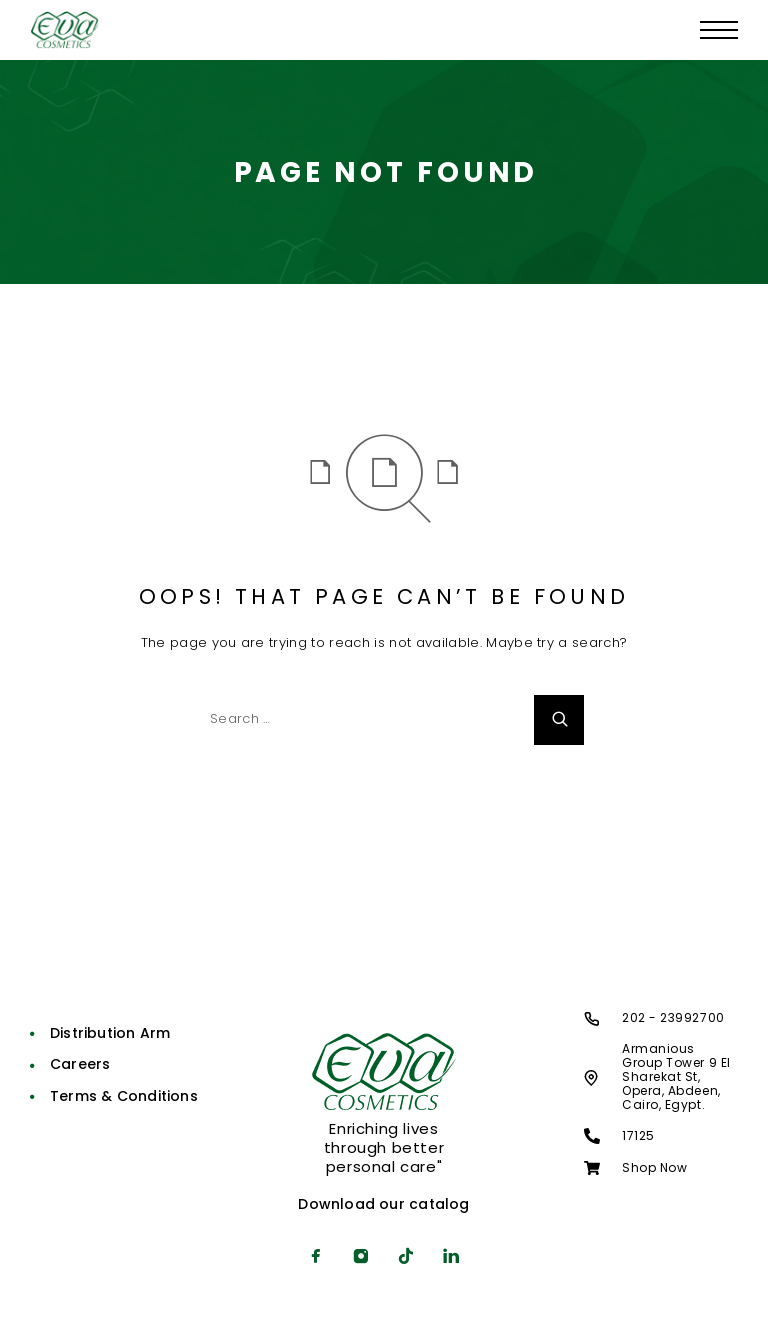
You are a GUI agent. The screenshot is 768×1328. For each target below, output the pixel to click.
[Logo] (65, 30)
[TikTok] (406, 1258)
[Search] (559, 720)
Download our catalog (383, 1204)
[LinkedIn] (451, 1258)
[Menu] (719, 30)
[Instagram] (361, 1258)
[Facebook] (316, 1258)
